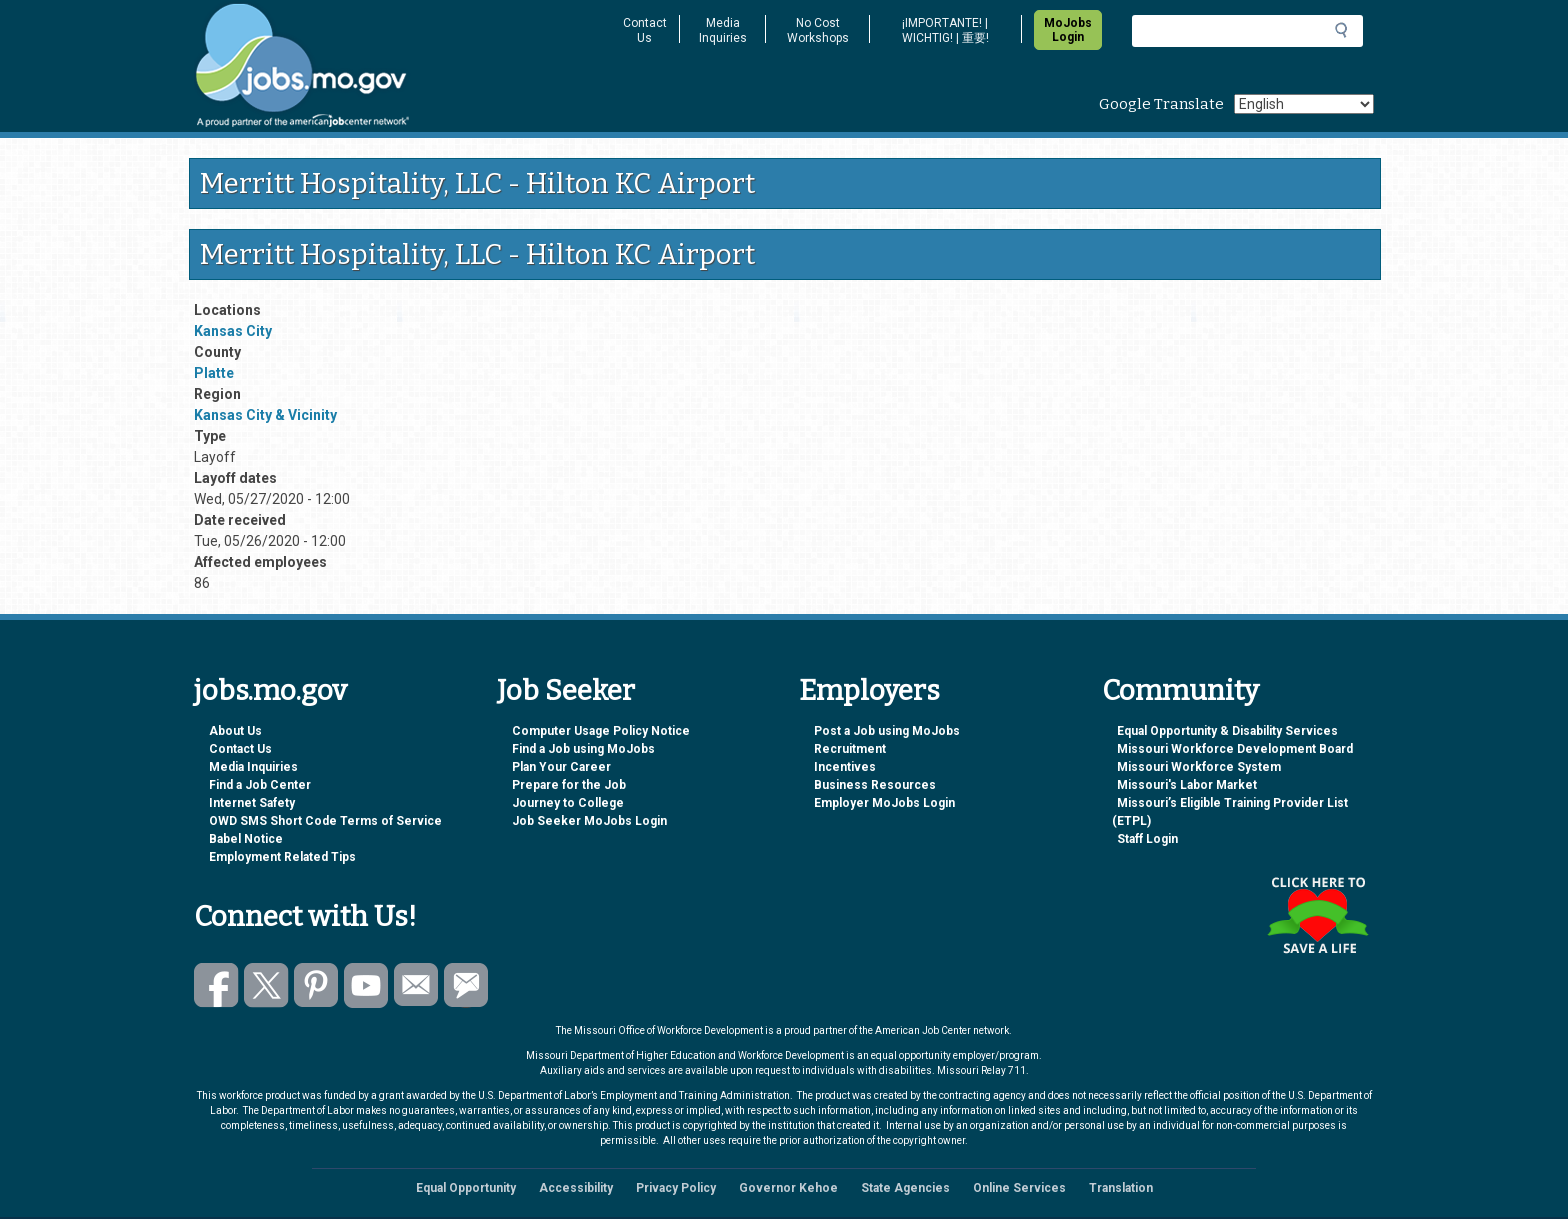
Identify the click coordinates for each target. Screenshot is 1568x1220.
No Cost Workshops (818, 30)
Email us (416, 985)
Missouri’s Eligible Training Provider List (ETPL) (1230, 812)
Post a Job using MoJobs (887, 731)
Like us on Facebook (216, 985)
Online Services (1019, 1188)
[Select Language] (1304, 104)
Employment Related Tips (282, 857)
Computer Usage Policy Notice (601, 731)
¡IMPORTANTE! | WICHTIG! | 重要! (945, 30)
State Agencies (905, 1188)
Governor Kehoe (788, 1188)
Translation (1121, 1188)
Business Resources (875, 785)
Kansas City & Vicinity (265, 415)
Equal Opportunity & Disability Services (1227, 731)
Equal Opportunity (466, 1188)
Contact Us (645, 30)
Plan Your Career (561, 767)
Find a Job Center (260, 785)
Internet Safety (252, 803)
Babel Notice (246, 839)
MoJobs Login (1068, 30)
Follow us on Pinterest (316, 985)
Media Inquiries (723, 30)
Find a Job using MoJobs (583, 749)
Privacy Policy (676, 1188)
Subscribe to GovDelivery (466, 985)
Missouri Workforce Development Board (1235, 749)
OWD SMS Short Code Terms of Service (325, 821)
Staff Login (1147, 839)
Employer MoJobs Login (884, 803)
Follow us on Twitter (266, 985)
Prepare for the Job (569, 785)
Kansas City (233, 331)
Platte (214, 373)
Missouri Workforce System (1199, 767)
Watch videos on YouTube (366, 985)
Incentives (845, 767)
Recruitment (850, 749)
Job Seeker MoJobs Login (589, 821)
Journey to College (568, 803)
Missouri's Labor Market (1187, 785)
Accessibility (576, 1188)
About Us (235, 731)
